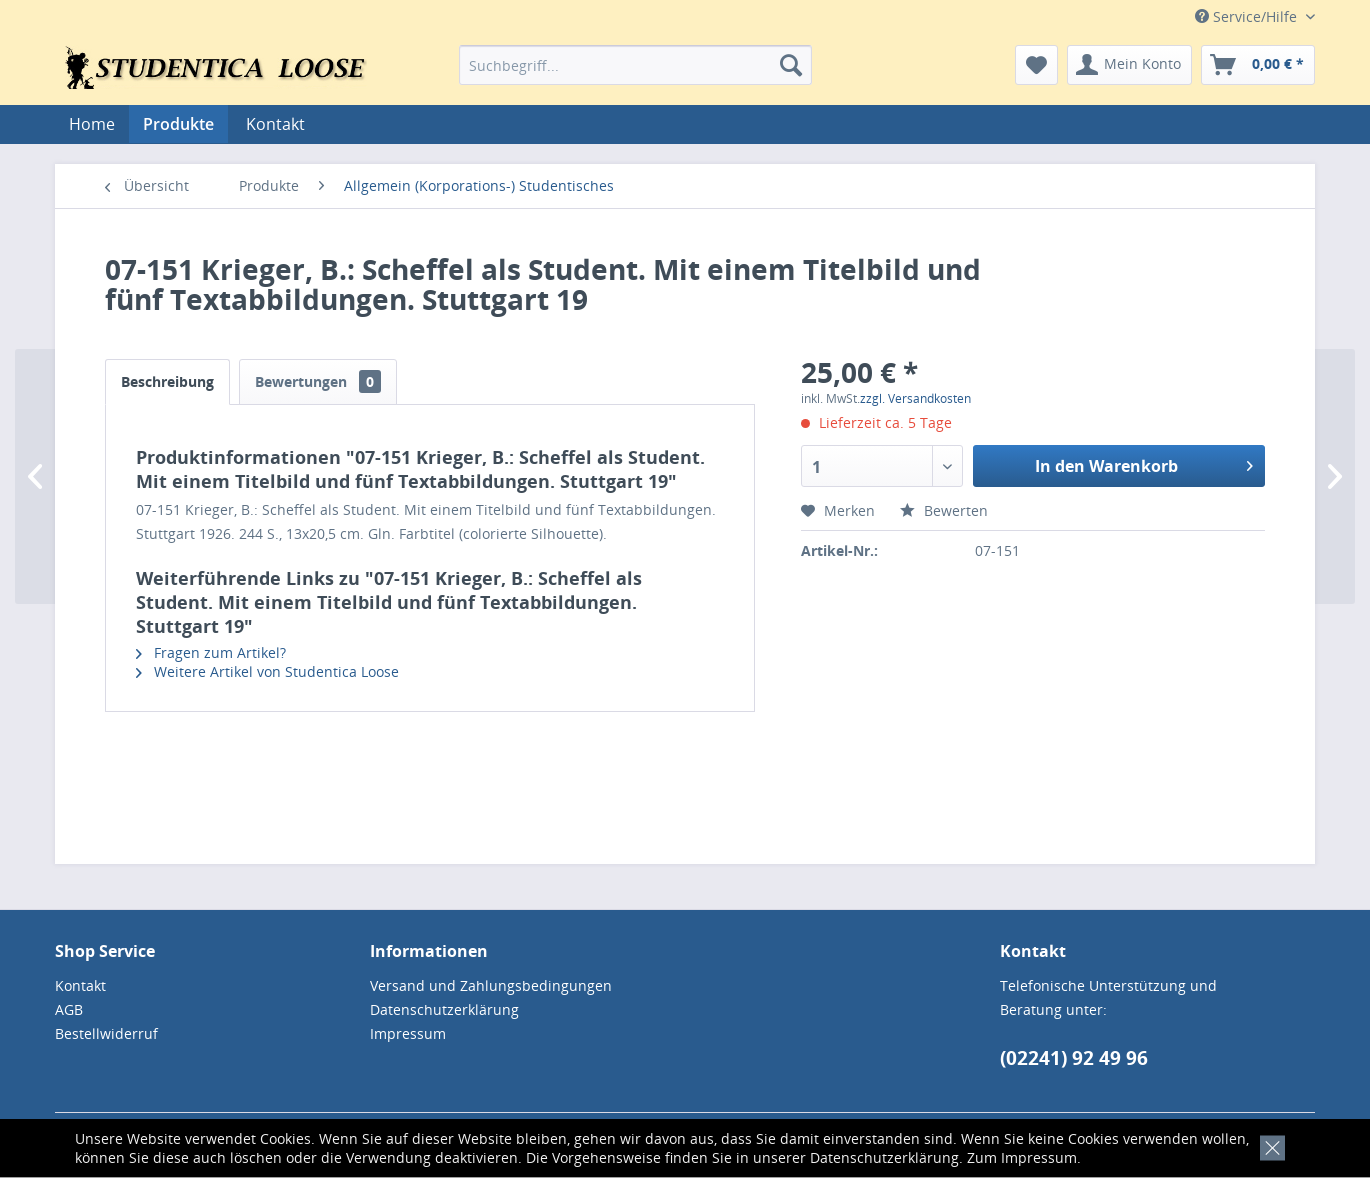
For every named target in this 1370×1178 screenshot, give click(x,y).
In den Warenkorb (1144, 463)
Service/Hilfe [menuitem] (1248, 16)
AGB (69, 1009)
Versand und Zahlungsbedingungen (491, 985)
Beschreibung (167, 381)
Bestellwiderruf (106, 1033)
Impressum (1039, 1157)
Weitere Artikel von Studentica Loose (267, 671)
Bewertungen (318, 381)
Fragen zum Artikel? (211, 652)
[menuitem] (635, 65)
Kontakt (275, 124)
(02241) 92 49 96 (1074, 1058)
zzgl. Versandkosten (915, 398)
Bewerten (944, 510)
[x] (1268, 1145)
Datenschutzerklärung (884, 1157)
